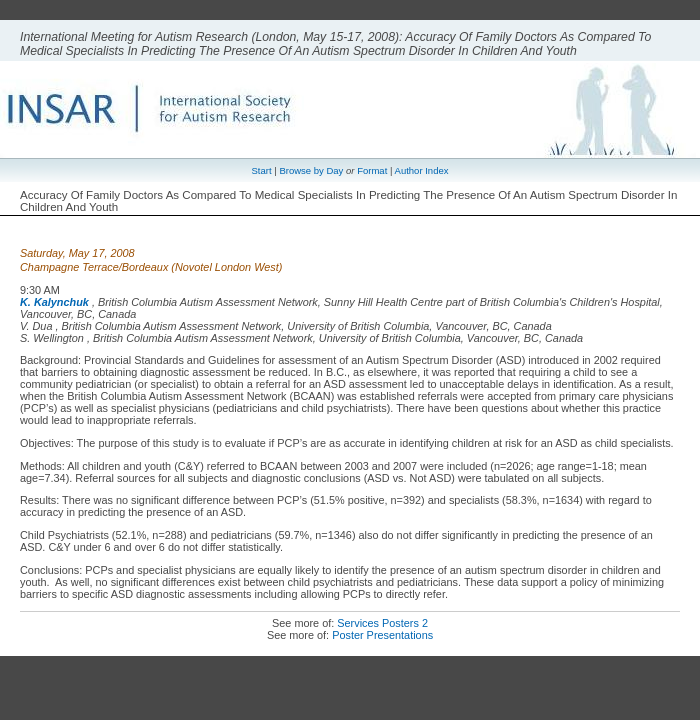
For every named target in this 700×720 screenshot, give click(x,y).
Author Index (422, 170)
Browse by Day (311, 170)
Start (262, 170)
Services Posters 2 (382, 623)
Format (372, 170)
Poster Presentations (382, 635)
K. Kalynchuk (54, 302)
